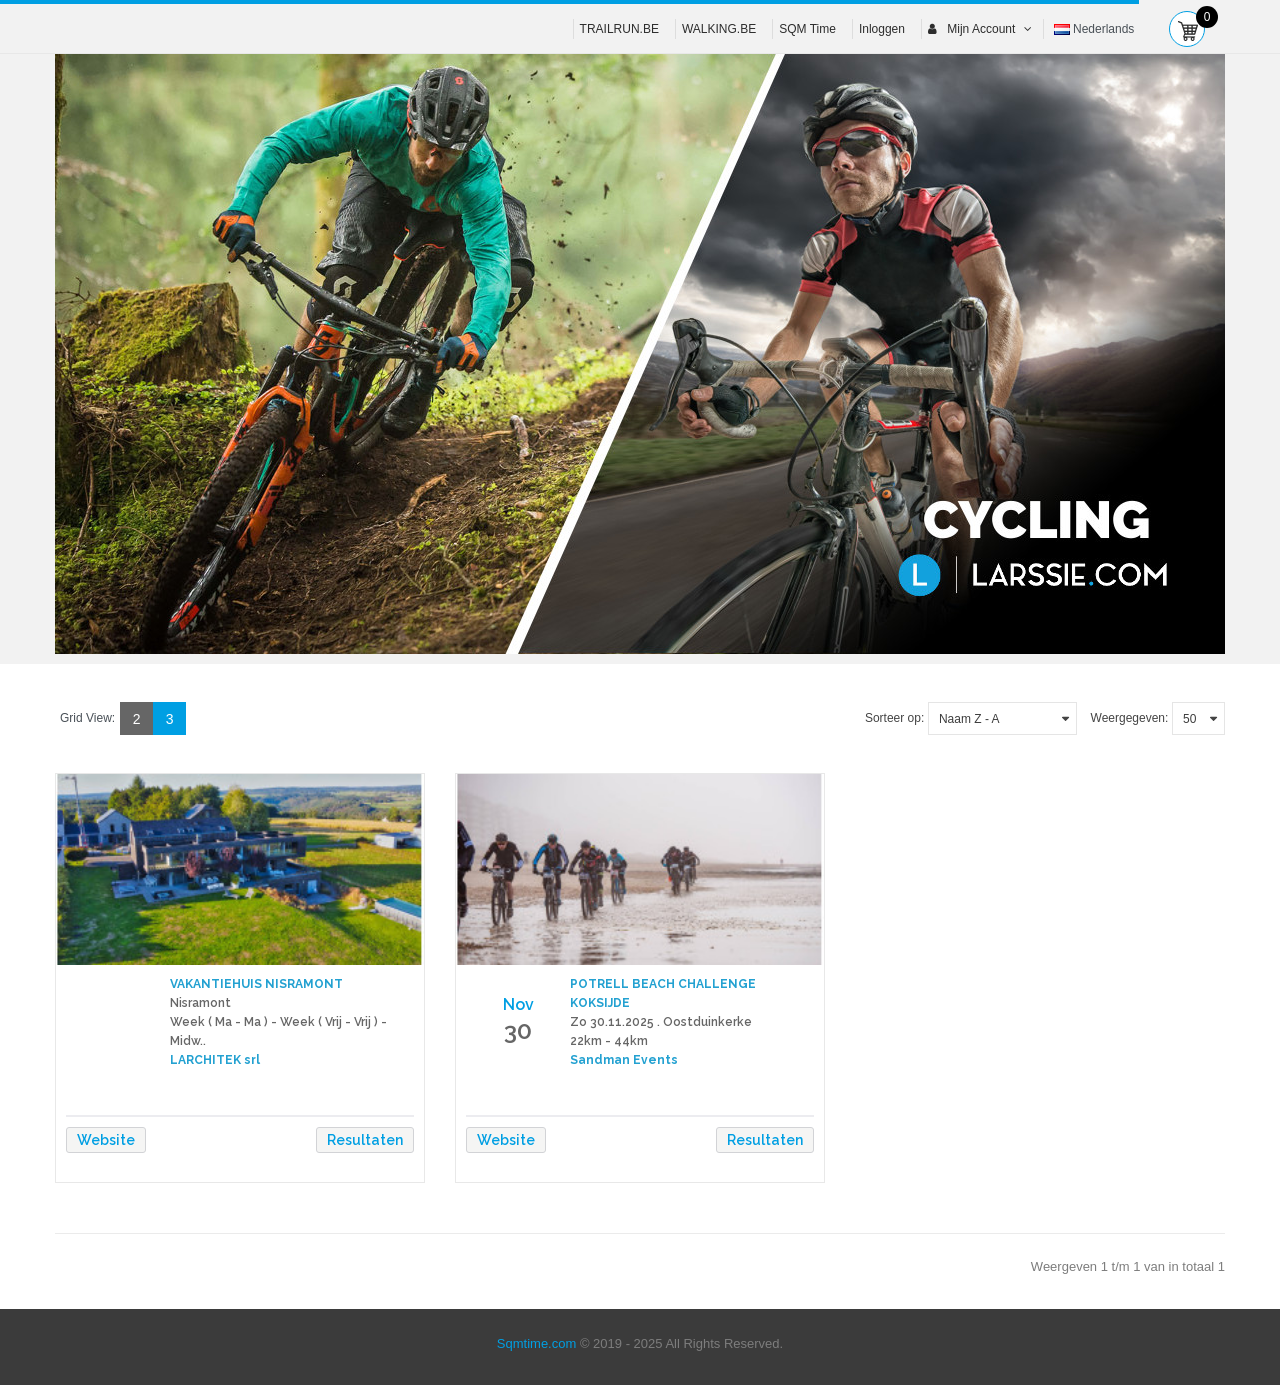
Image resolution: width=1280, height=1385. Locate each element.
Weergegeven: (1130, 718)
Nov (518, 1004)
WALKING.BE (719, 29)
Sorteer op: (894, 718)
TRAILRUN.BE (619, 29)
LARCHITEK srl (215, 1060)
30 (518, 1030)
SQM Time (807, 29)
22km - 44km (609, 1041)
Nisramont (200, 1003)
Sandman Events (624, 1060)
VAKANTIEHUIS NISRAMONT (256, 984)
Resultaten (365, 1140)
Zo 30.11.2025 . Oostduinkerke (661, 1022)
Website (106, 1140)
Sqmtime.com (536, 1343)
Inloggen (882, 29)
